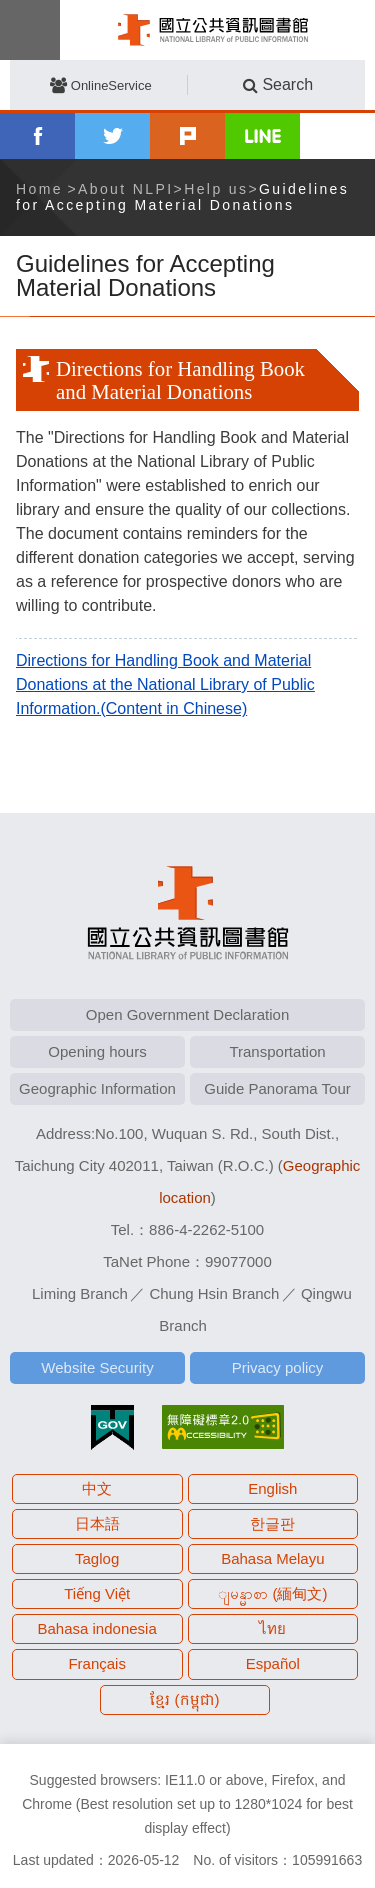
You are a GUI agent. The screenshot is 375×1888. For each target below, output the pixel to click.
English (272, 1488)
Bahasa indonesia (97, 1628)
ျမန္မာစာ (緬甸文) (272, 1593)
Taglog (97, 1558)
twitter (112, 136)
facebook (37, 136)
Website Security (97, 1367)
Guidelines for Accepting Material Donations (182, 197)
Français (97, 1663)
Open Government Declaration (187, 1014)
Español (273, 1663)
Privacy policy (278, 1367)
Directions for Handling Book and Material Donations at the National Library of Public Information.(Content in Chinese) (165, 684)
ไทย (272, 1628)
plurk (187, 136)
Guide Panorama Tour (277, 1088)
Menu (30, 30)
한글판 (272, 1523)
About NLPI (126, 189)
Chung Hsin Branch (214, 1293)
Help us (216, 189)
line (262, 136)
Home (39, 189)
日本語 (97, 1523)
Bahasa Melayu (272, 1558)
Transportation (277, 1051)
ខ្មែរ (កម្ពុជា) (184, 1699)
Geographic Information (97, 1088)
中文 (97, 1488)
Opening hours (97, 1051)
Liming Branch (80, 1293)
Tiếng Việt (97, 1593)
